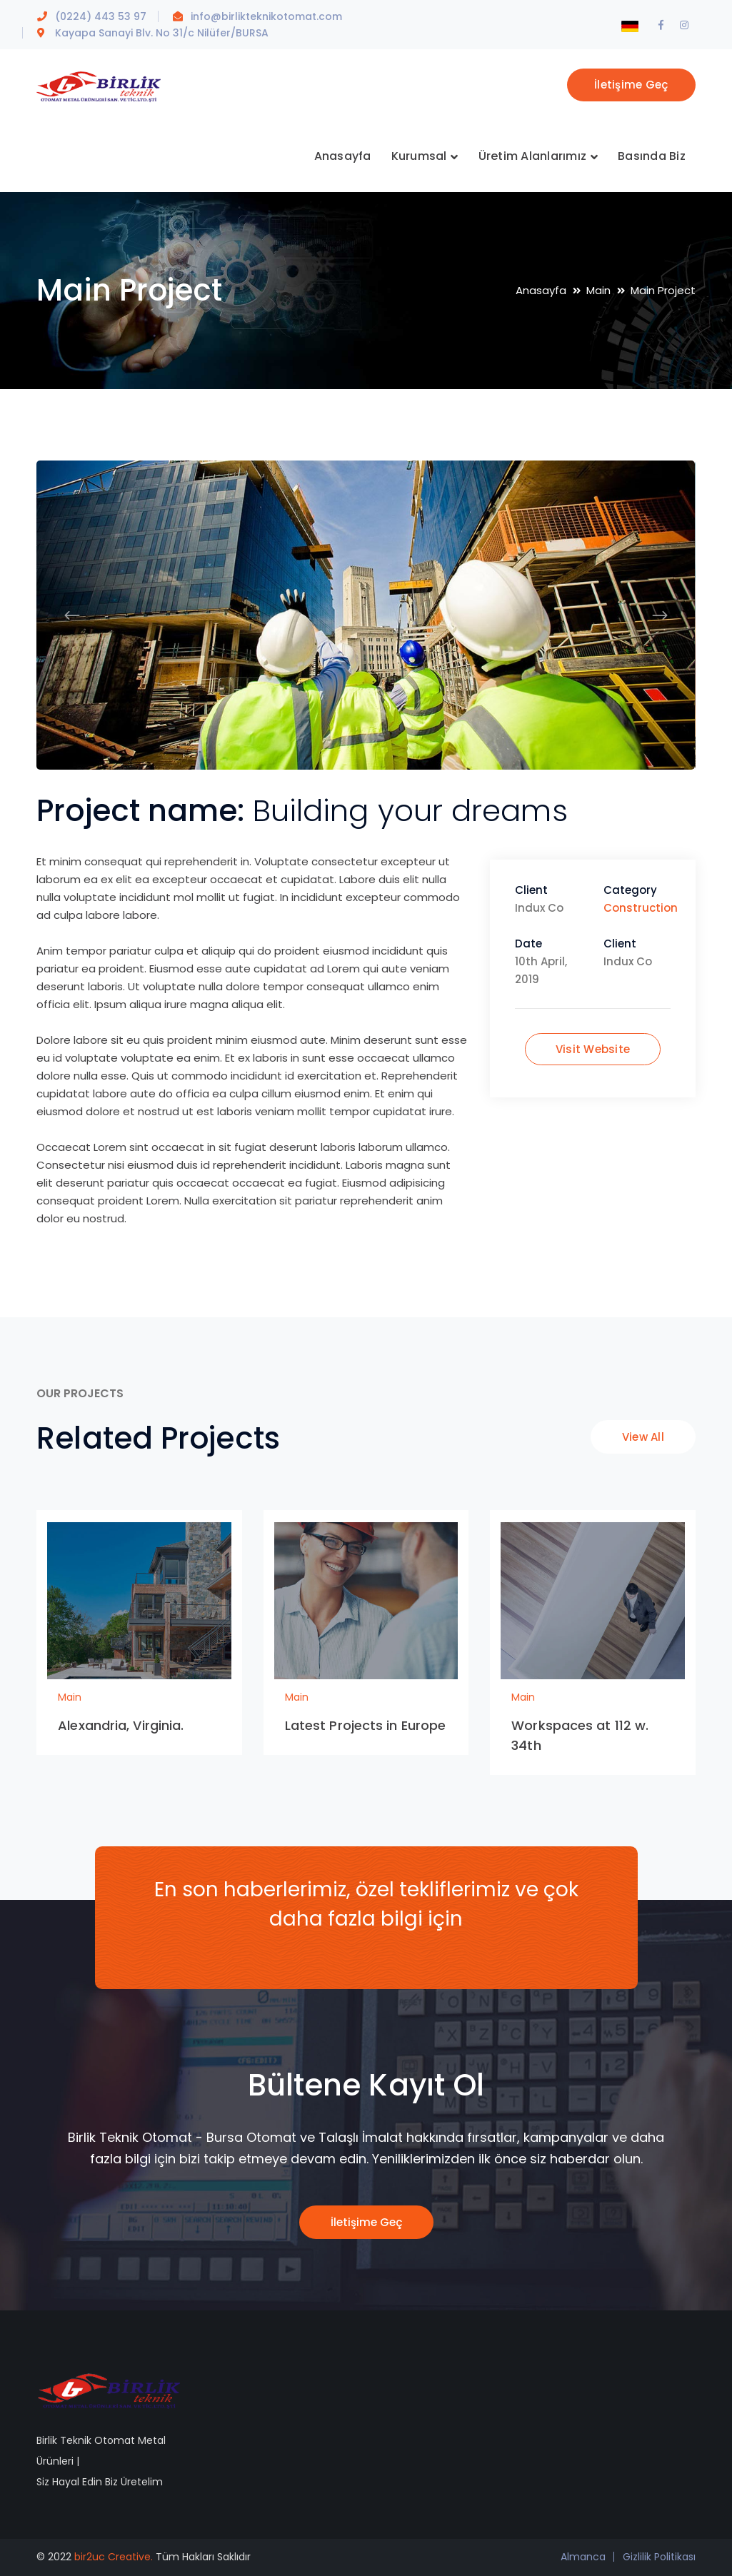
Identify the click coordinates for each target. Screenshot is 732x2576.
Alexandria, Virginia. (121, 1725)
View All (643, 1436)
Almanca (583, 2557)
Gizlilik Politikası (659, 2557)
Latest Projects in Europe (365, 1725)
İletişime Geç (631, 84)
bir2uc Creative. (113, 2557)
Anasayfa (541, 290)
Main (598, 290)
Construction (640, 907)
